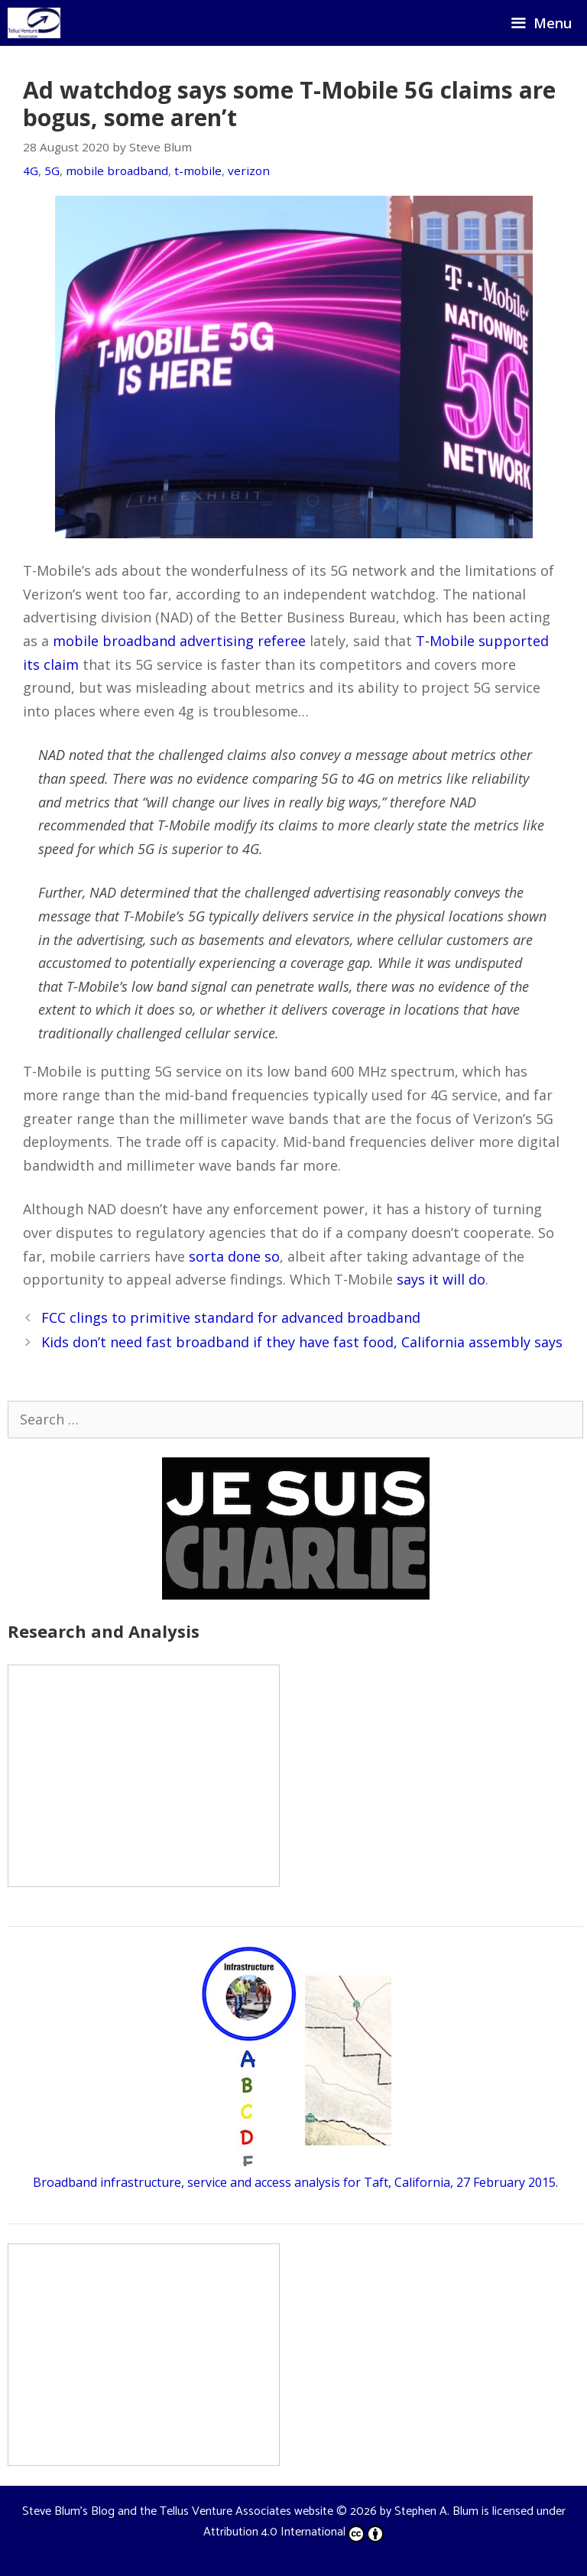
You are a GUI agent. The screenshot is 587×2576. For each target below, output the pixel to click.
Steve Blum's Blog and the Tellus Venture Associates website (177, 2511)
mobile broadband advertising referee (179, 641)
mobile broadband (117, 170)
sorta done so (234, 1256)
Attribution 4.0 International (293, 2532)
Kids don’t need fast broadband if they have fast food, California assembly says (302, 1342)
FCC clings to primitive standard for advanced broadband (230, 1317)
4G (30, 170)
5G (52, 170)
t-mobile (198, 170)
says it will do (441, 1279)
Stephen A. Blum (436, 2511)
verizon (249, 170)
